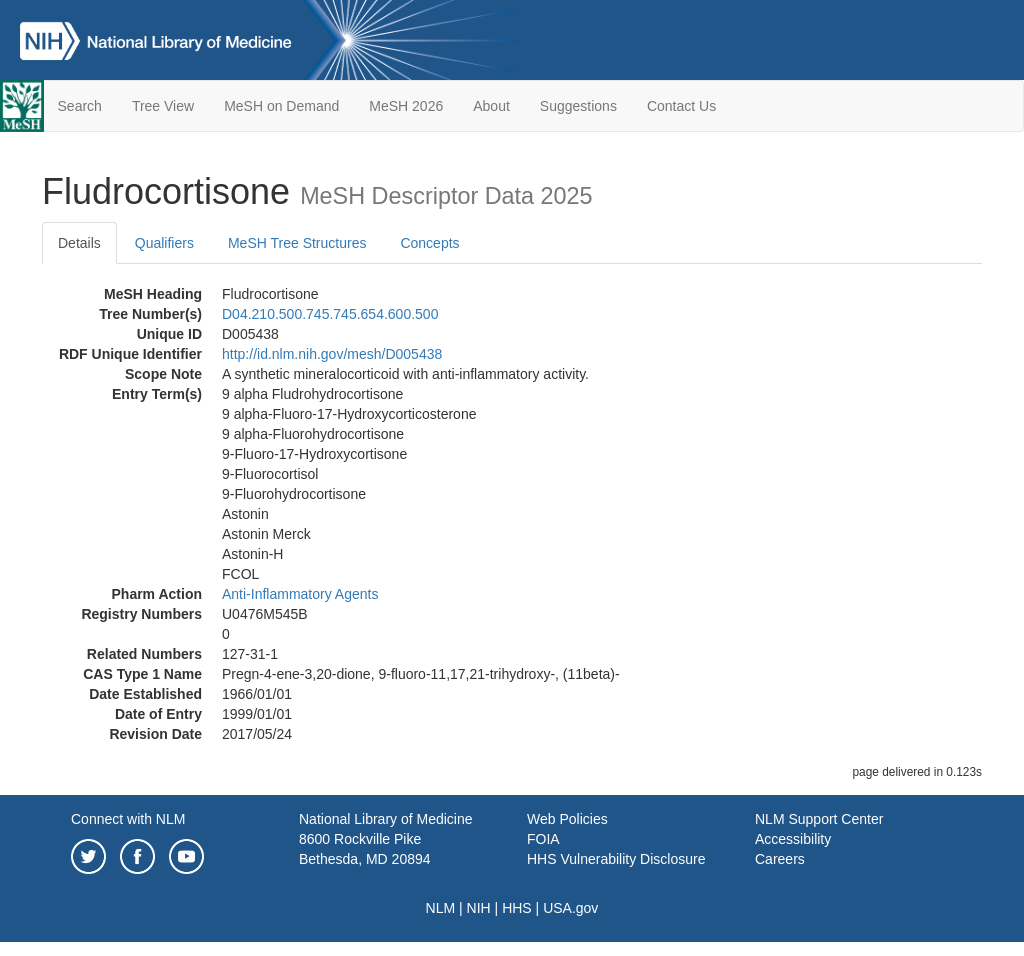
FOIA (543, 839)
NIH (479, 908)
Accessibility (793, 839)
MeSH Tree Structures (297, 243)
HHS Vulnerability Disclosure (616, 859)
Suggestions (578, 106)
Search (80, 106)
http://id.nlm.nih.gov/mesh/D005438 (332, 354)
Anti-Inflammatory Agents (300, 594)
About (491, 106)
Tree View (163, 106)
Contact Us (681, 106)
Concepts (429, 243)
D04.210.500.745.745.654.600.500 (330, 314)
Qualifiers (164, 243)
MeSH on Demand (281, 106)
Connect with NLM (128, 819)
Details (79, 243)
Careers (780, 859)
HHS (517, 908)
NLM (441, 908)
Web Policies (567, 819)
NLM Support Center (819, 819)
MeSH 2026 (406, 106)
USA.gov (570, 908)
